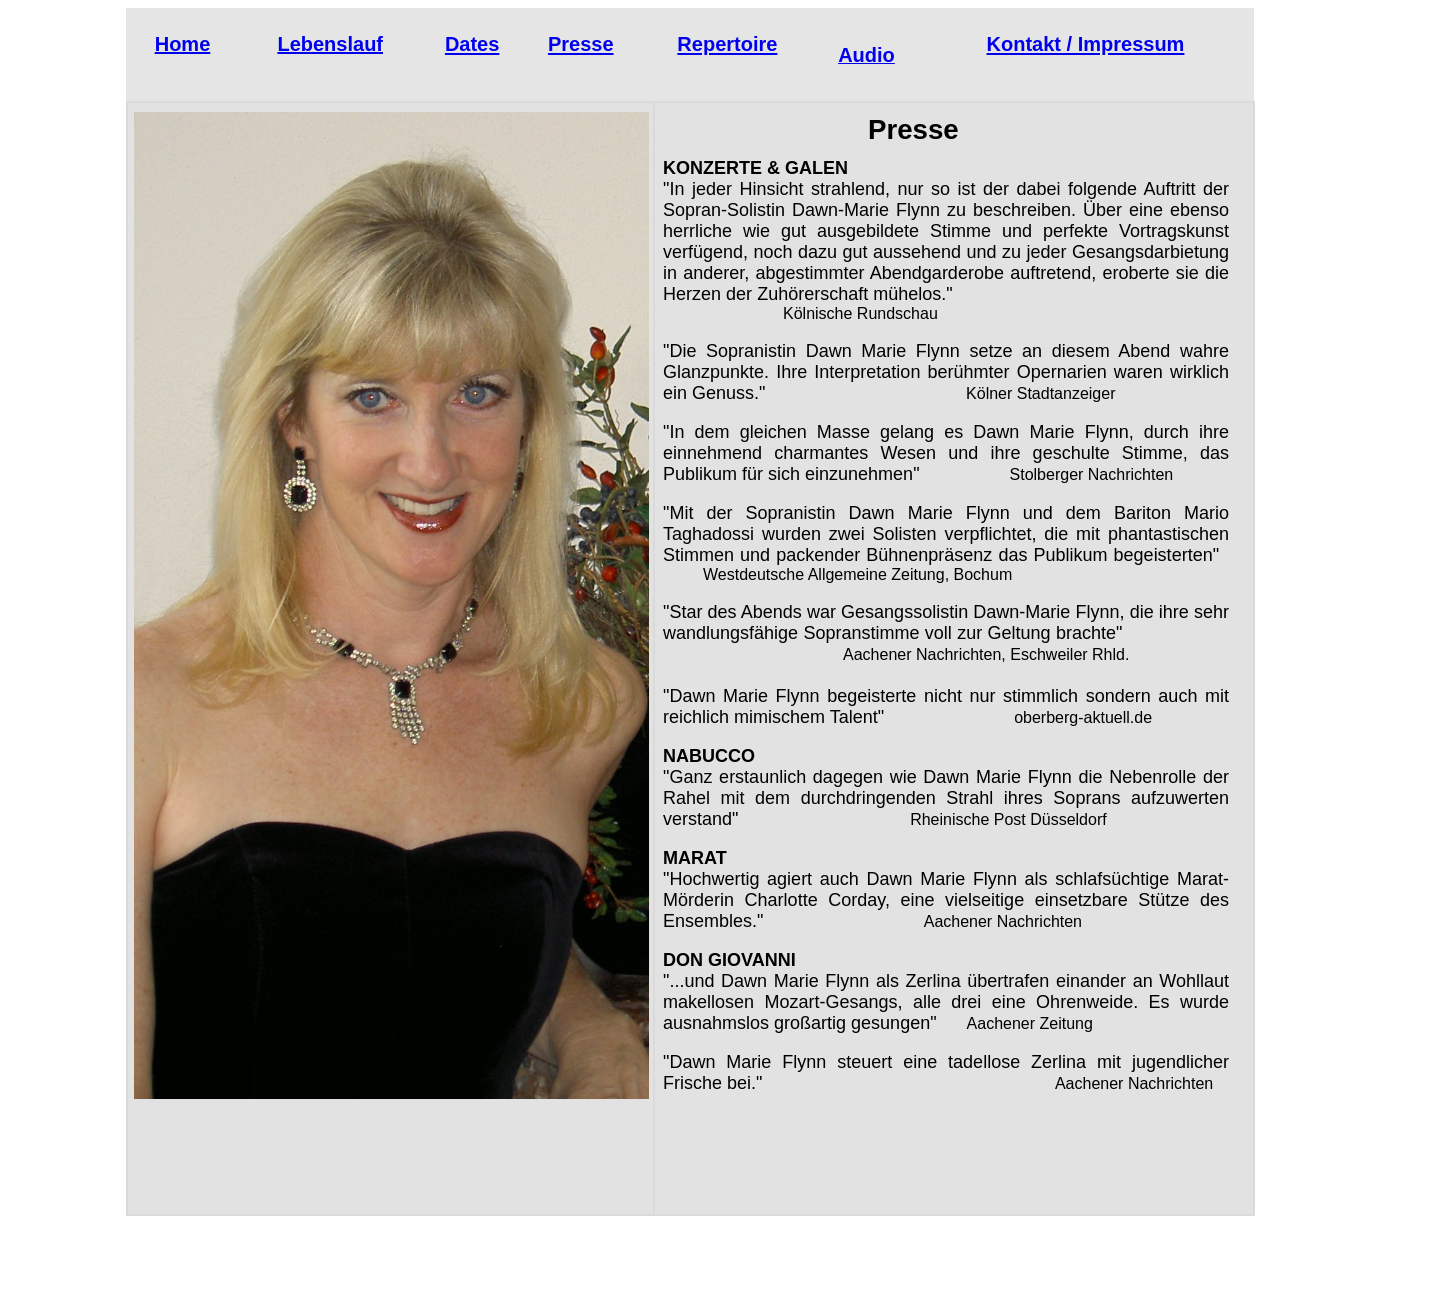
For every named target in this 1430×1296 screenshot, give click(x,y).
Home (183, 44)
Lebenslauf (330, 44)
